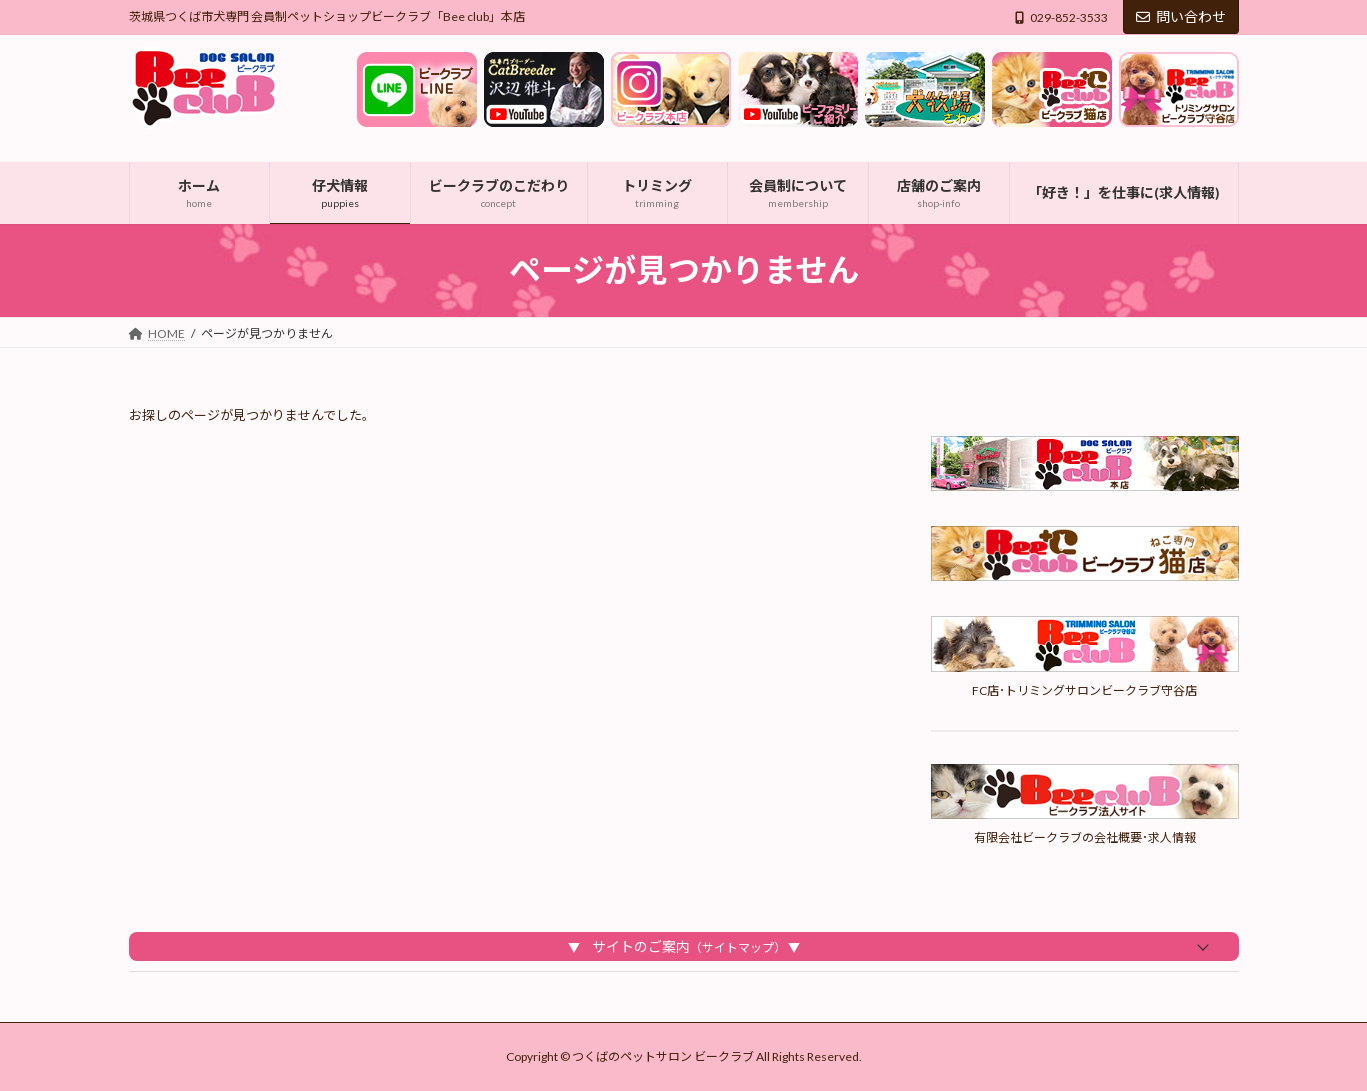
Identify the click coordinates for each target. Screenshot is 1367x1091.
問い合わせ (1181, 16)
